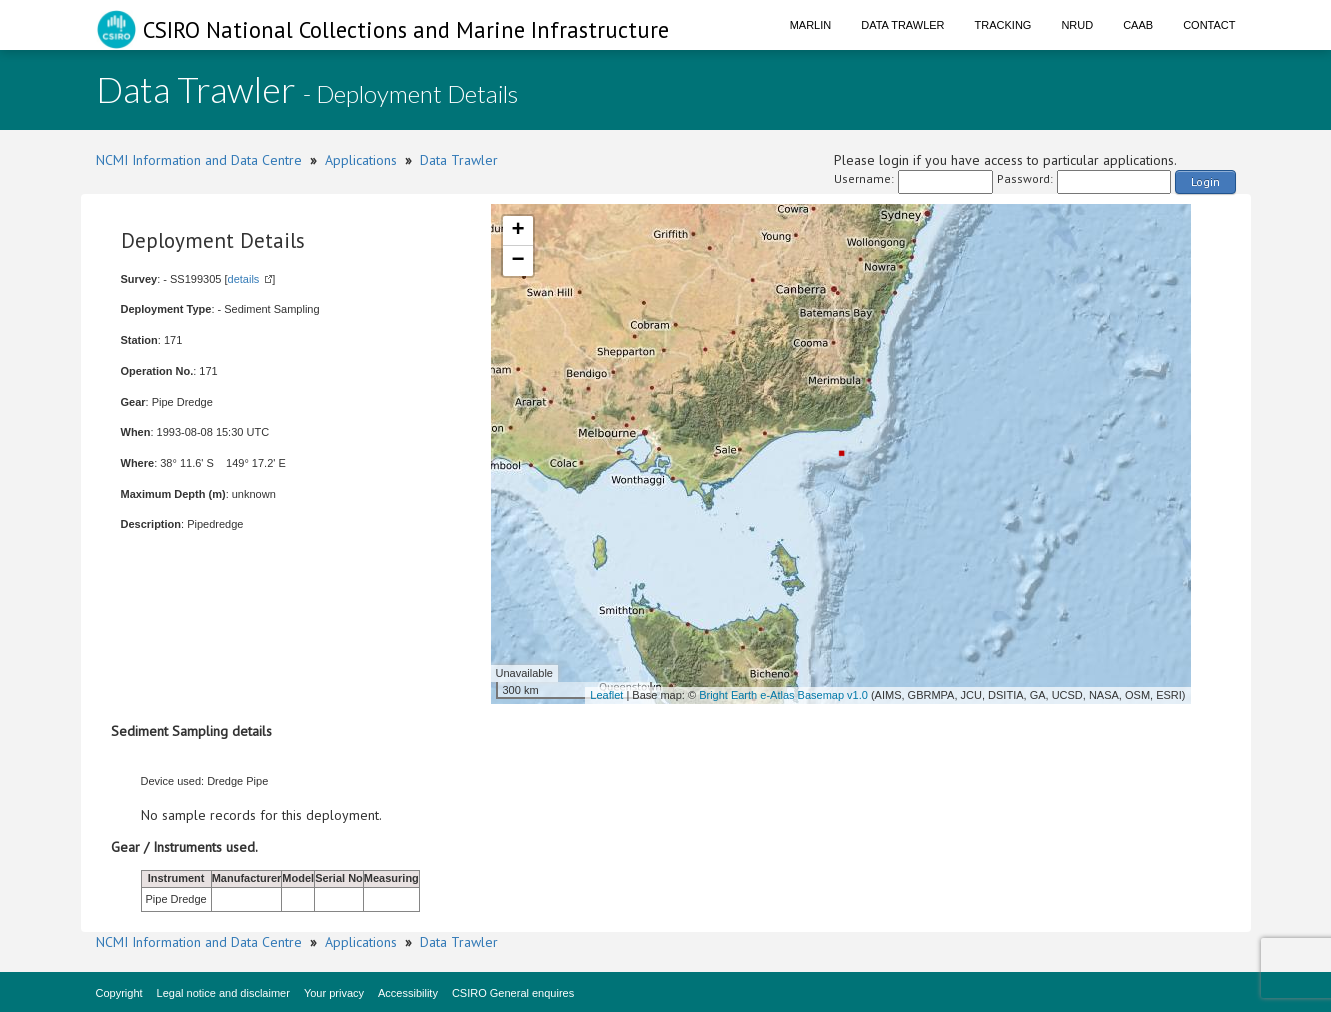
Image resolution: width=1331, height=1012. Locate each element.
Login (1205, 181)
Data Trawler (902, 25)
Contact (1209, 25)
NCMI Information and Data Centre (199, 160)
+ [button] (517, 231)
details (244, 279)
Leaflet (606, 695)
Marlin (811, 25)
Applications (361, 160)
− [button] (517, 261)
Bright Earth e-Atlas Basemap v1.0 (783, 695)
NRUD (1077, 25)
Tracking (1003, 25)
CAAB (1138, 25)
